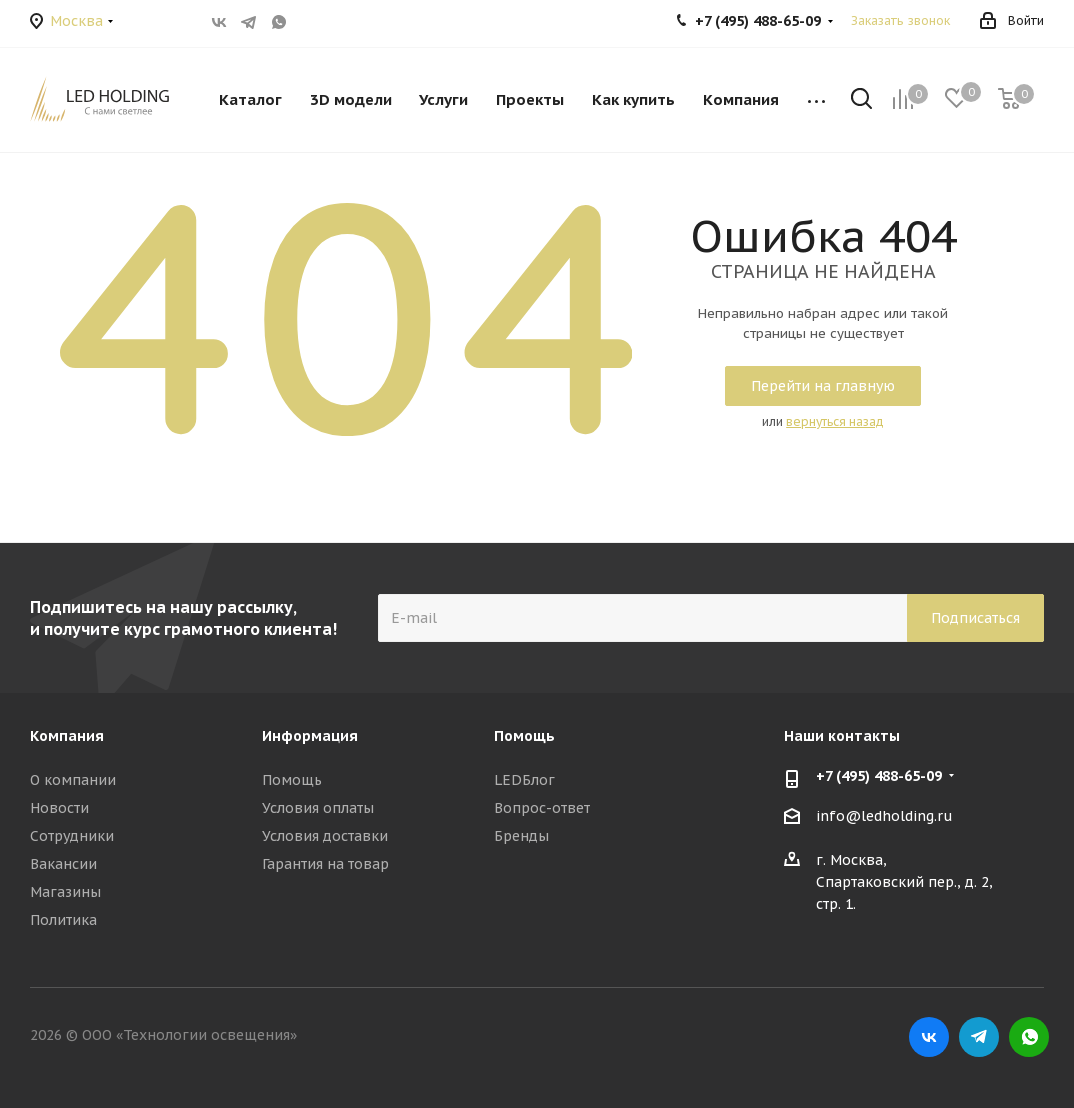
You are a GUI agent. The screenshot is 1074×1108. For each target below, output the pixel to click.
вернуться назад (835, 421)
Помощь (292, 780)
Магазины (65, 892)
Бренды (521, 836)
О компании (73, 780)
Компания (67, 736)
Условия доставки (325, 836)
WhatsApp (279, 22)
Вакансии (63, 864)
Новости (59, 808)
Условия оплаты (318, 808)
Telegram (249, 22)
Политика (63, 920)
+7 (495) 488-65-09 (879, 776)
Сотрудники (72, 836)
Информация (310, 736)
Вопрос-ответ (542, 808)
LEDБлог (524, 780)
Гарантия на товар (325, 864)
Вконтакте (219, 22)
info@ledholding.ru (884, 816)
